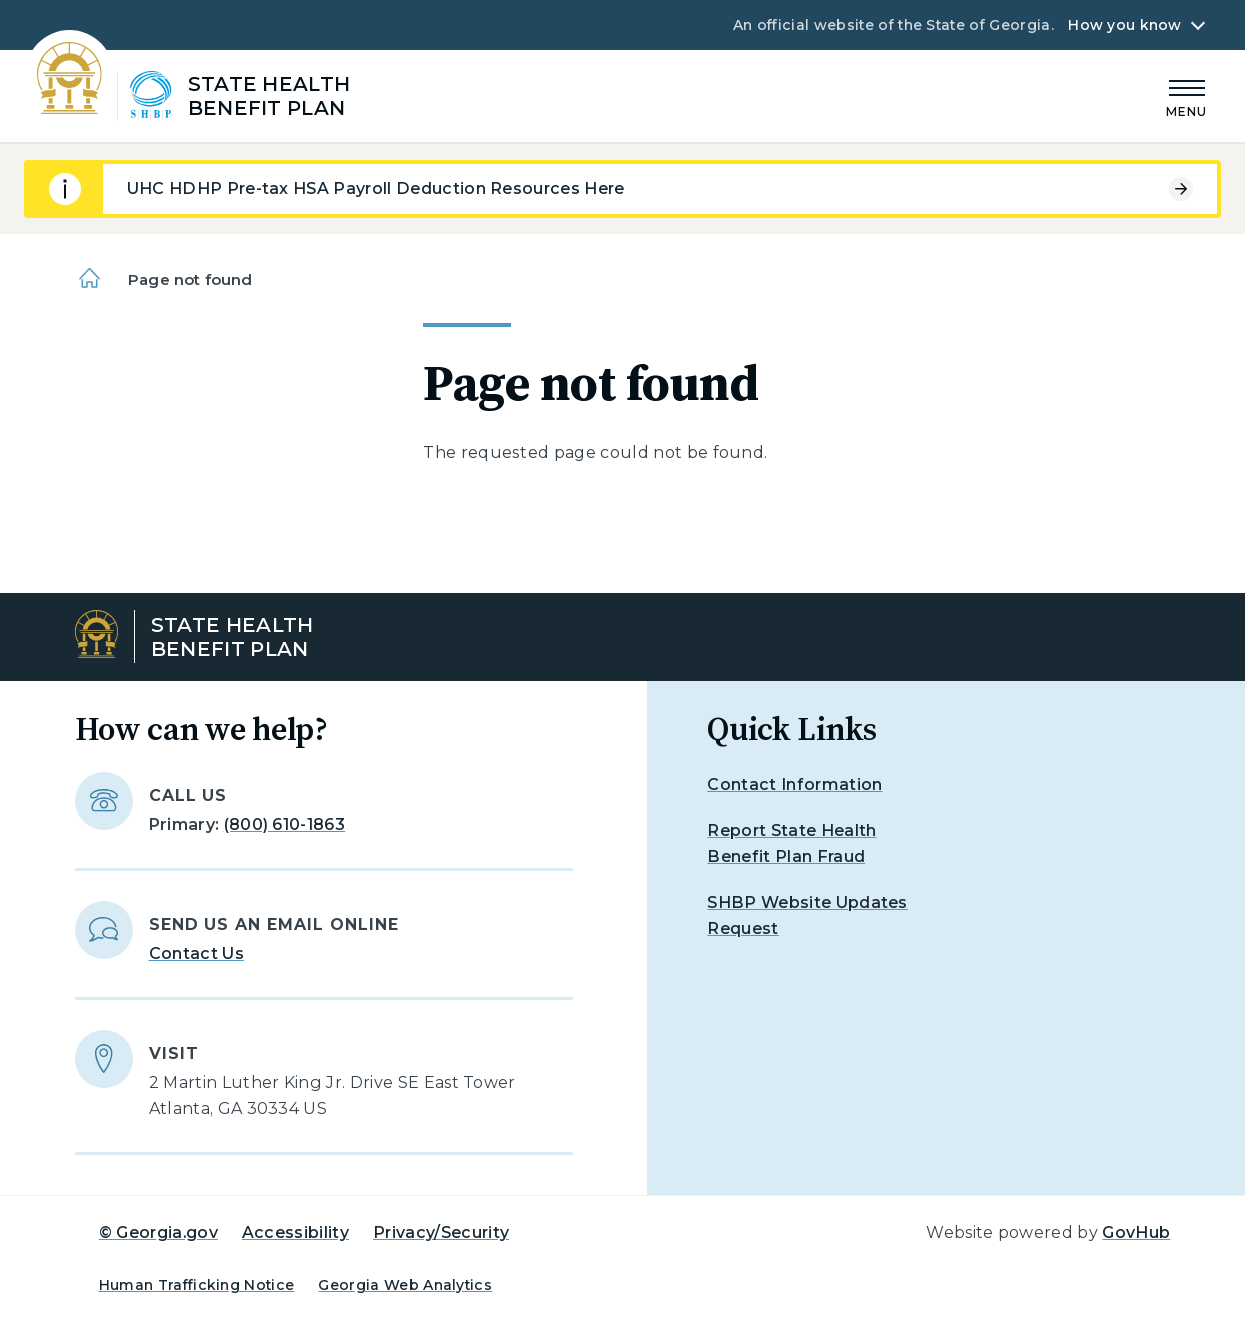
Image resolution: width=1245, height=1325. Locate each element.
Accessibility (295, 1232)
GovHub (1136, 1232)
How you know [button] (1124, 25)
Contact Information (794, 784)
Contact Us (196, 953)
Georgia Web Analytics (405, 1285)
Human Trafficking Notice (197, 1285)
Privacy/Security (441, 1232)
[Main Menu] (1187, 95)
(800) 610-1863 (284, 824)
